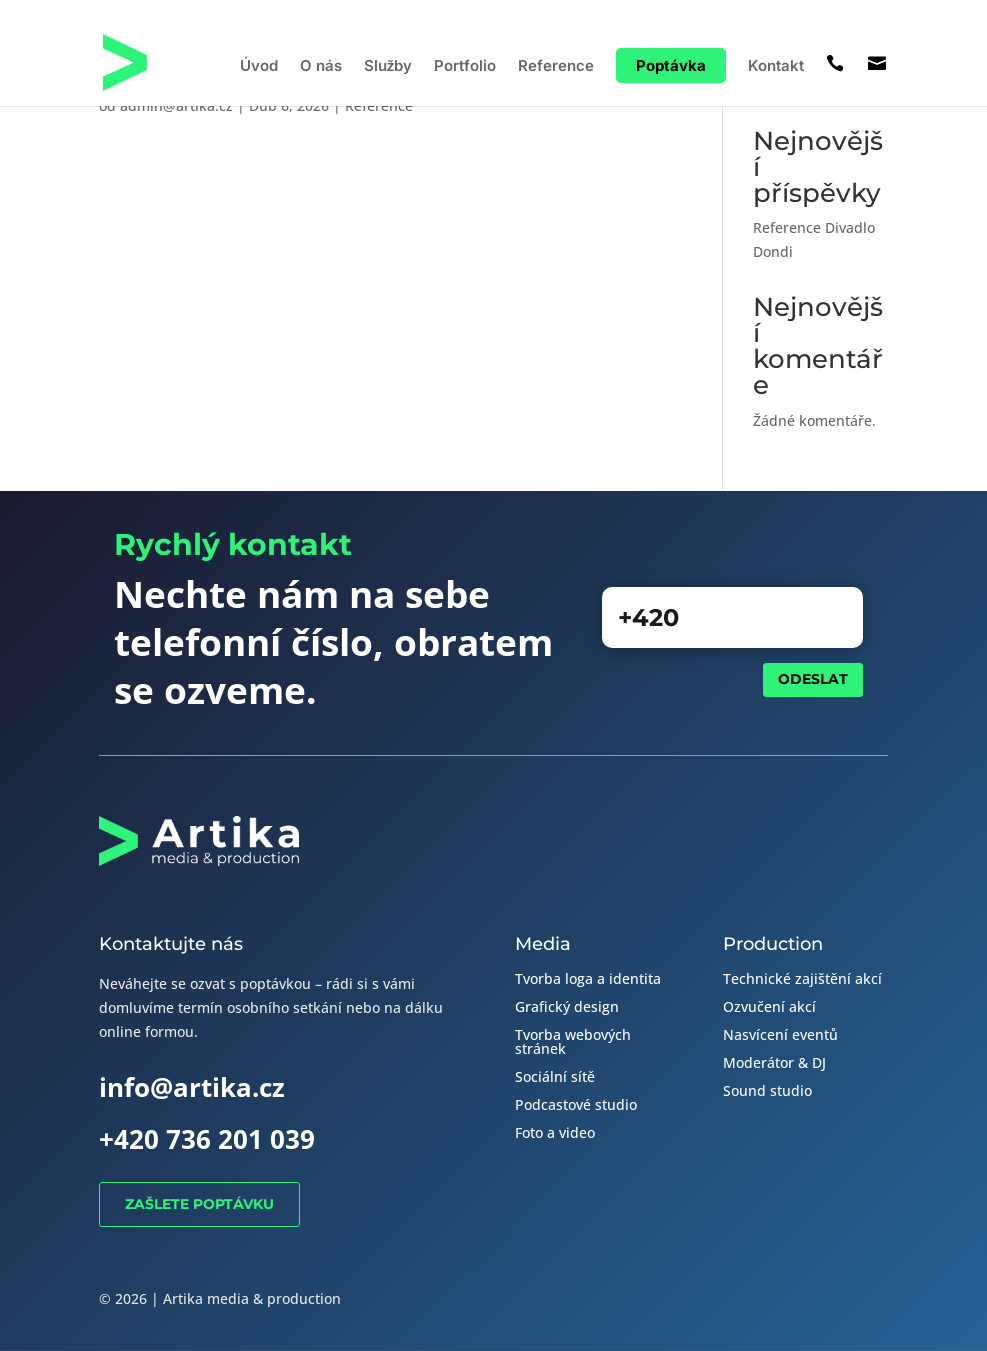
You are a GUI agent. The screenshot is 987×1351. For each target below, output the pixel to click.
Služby (388, 67)
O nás (321, 67)
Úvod (259, 67)
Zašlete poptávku (199, 1204)
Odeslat (813, 679)
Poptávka (671, 65)
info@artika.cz (192, 1087)
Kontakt (776, 67)
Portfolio (465, 67)
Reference (556, 67)
